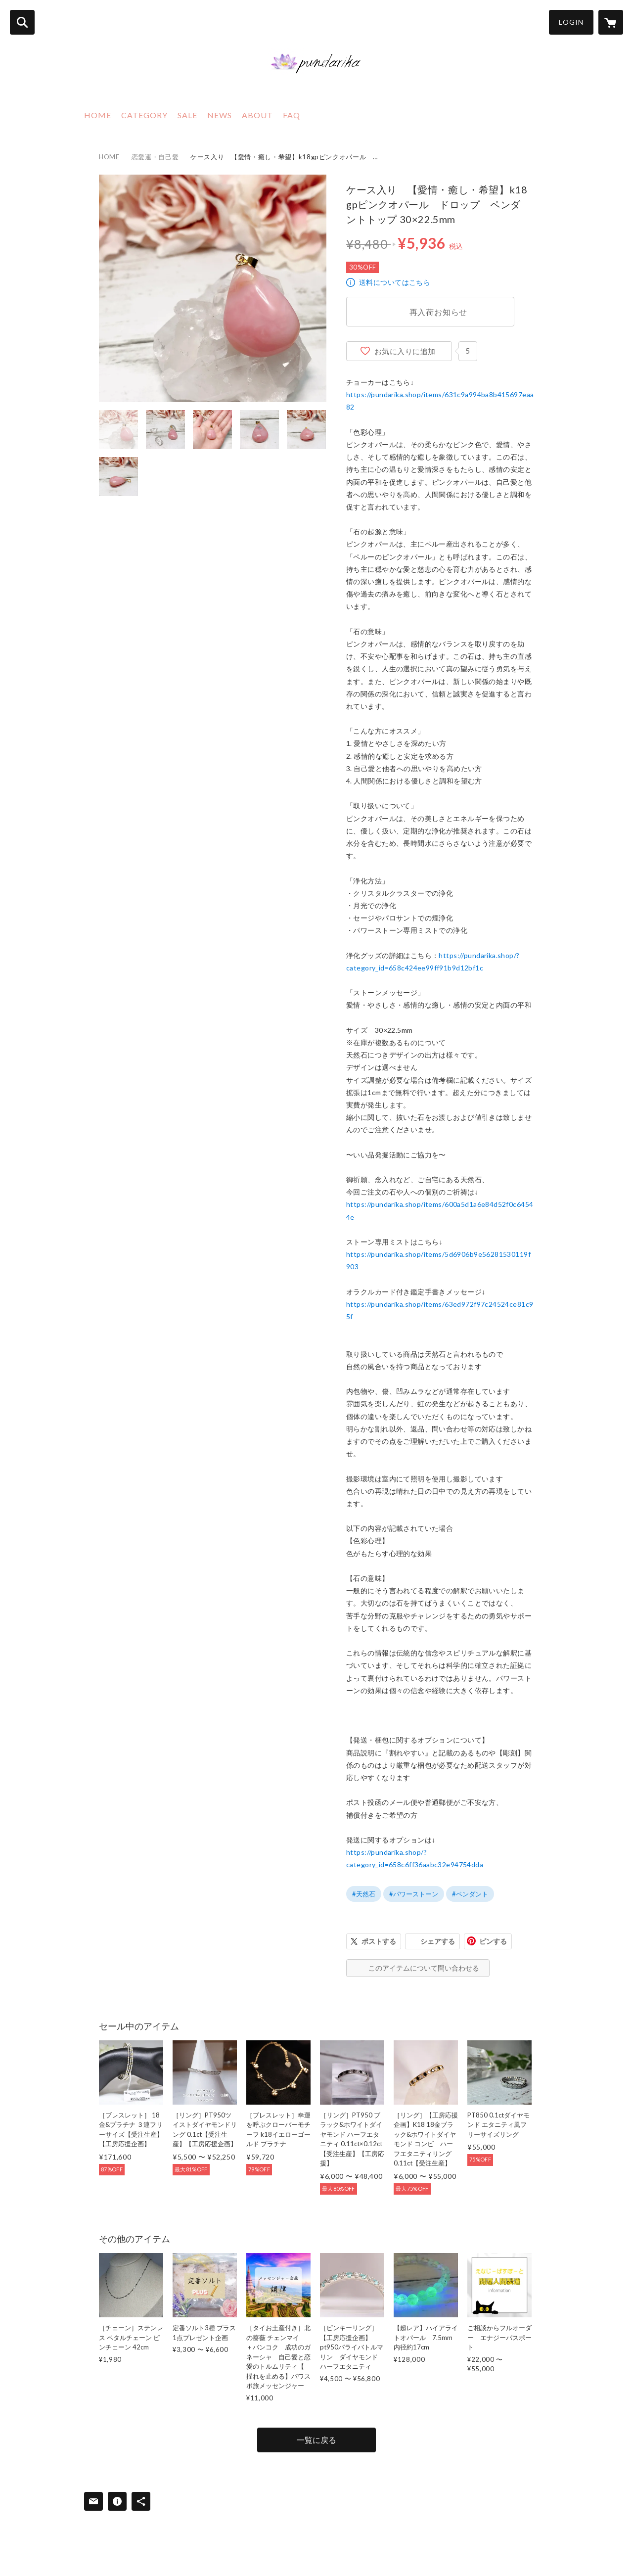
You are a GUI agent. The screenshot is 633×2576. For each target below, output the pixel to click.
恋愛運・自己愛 (155, 157)
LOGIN (571, 22)
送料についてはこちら (394, 282)
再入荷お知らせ (438, 312)
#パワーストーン (413, 1894)
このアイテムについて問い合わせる (423, 1968)
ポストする (379, 1941)
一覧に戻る (316, 2439)
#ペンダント (470, 1894)
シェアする (437, 1941)
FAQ (291, 115)
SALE (187, 115)
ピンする (493, 1941)
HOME (97, 115)
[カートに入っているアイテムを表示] (610, 22)
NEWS (219, 115)
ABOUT (257, 115)
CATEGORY (144, 115)
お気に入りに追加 (405, 351)
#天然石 (363, 1894)
